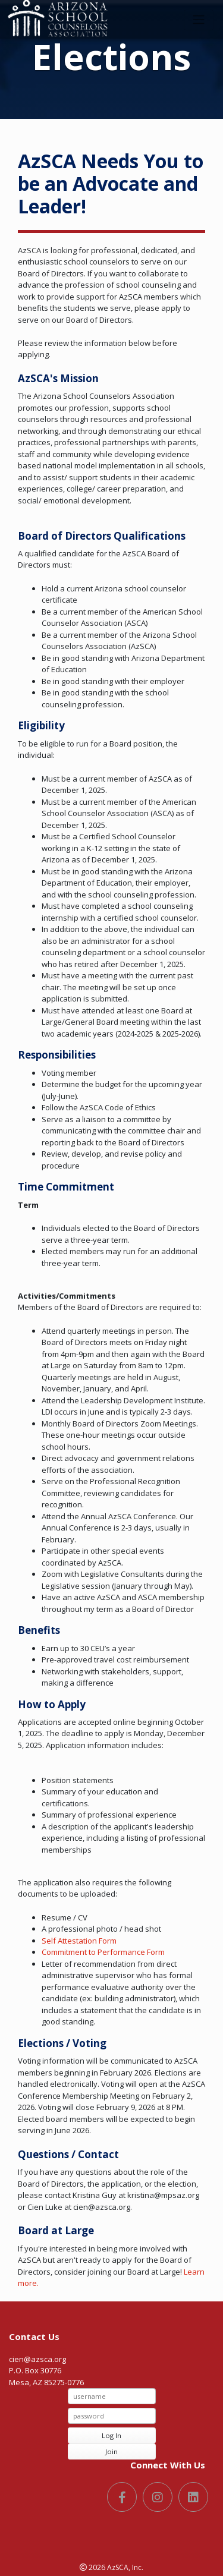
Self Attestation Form (79, 1940)
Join (111, 2451)
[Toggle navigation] (198, 20)
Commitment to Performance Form (103, 1952)
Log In (111, 2435)
